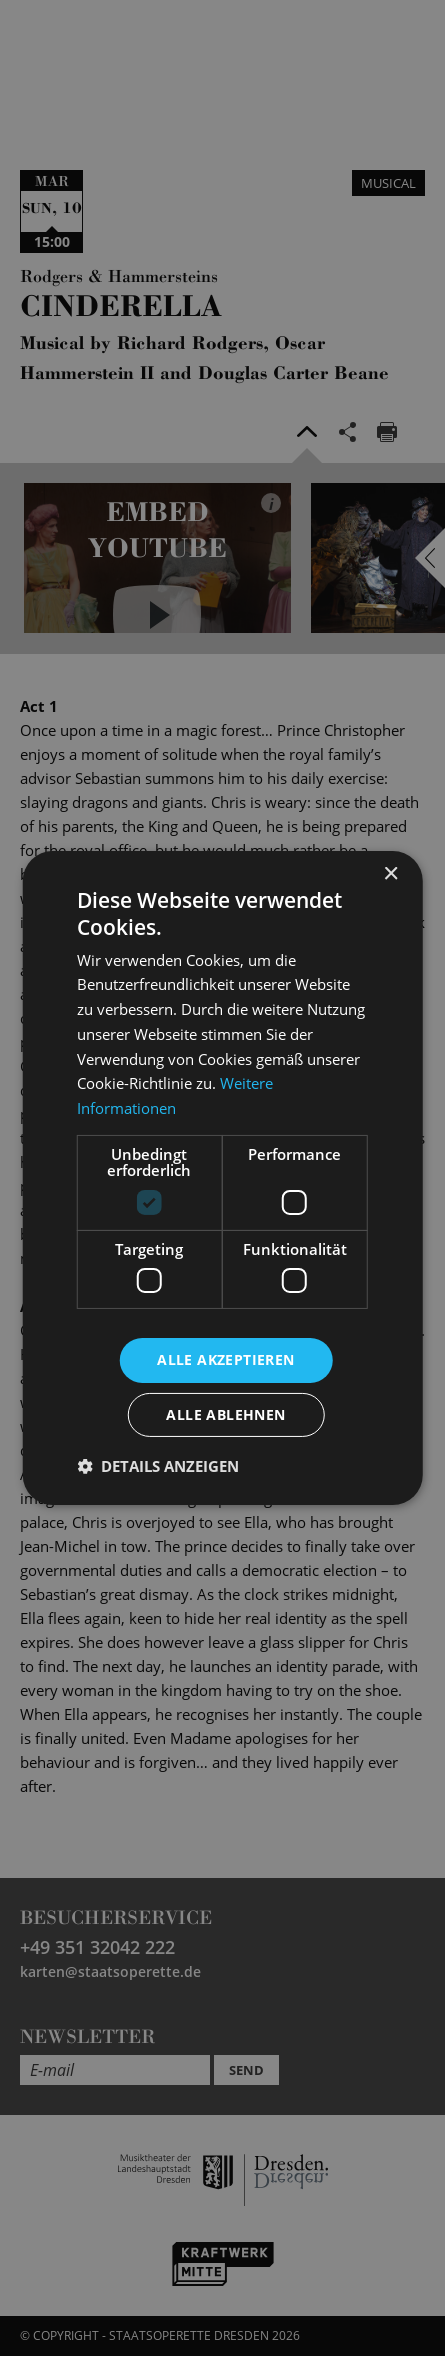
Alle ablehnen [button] (225, 1414)
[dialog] (222, 1178)
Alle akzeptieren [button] (225, 1359)
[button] (158, 1466)
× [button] (390, 874)
